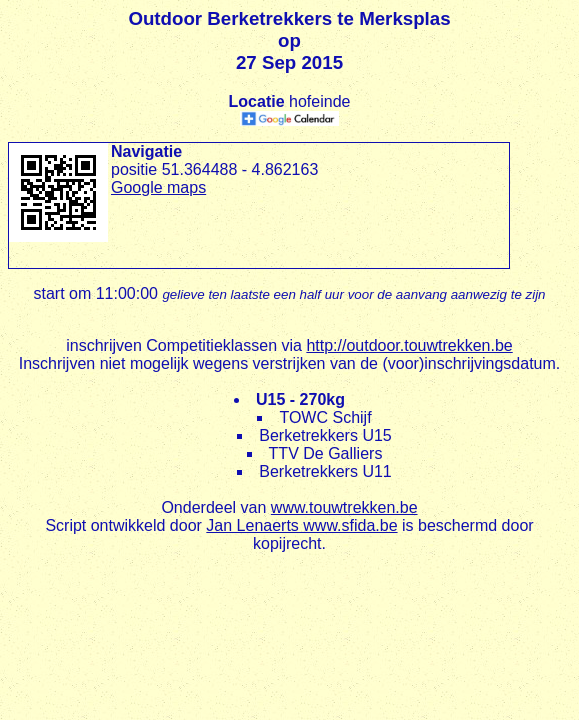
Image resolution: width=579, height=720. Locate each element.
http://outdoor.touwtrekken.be (409, 345)
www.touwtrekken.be (344, 507)
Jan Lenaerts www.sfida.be (301, 525)
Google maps (158, 187)
